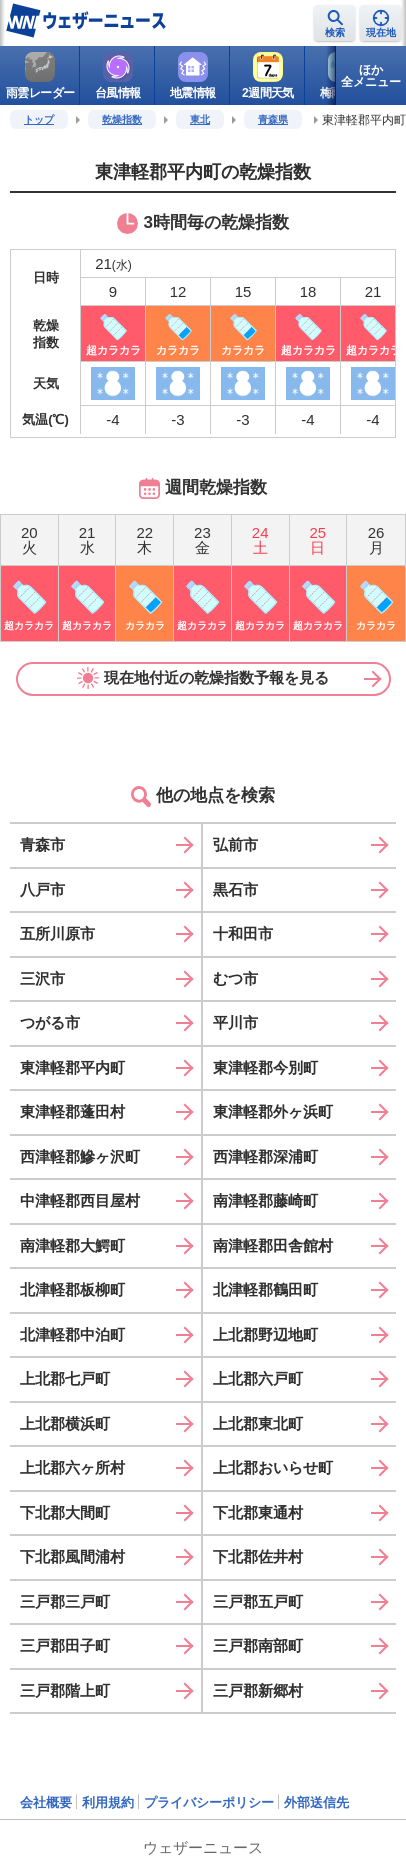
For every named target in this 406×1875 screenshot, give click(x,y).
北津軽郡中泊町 (72, 1334)
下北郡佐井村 (258, 1556)
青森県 (273, 119)
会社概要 (46, 1802)
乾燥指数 (122, 119)
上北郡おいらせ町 (273, 1467)
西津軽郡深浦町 (265, 1156)
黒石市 (235, 889)
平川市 (235, 1022)
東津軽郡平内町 (72, 1067)
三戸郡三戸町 (65, 1601)
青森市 (42, 844)
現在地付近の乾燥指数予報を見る (203, 678)
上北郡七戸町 (65, 1378)
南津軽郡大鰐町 (72, 1245)
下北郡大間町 (65, 1512)
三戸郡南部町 (258, 1645)
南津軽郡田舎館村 (273, 1245)
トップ (39, 119)
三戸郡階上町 (65, 1690)
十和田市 (243, 933)
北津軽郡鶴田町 (265, 1289)
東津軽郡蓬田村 (72, 1111)
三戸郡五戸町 (258, 1601)
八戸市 (42, 889)
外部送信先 (316, 1802)
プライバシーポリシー (209, 1802)
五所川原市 (57, 933)
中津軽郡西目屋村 (80, 1200)
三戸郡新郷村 (258, 1690)
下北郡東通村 (258, 1512)
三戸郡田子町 (65, 1645)
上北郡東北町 (258, 1423)
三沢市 (42, 978)
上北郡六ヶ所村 (72, 1467)
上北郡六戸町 (258, 1378)
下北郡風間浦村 (72, 1556)
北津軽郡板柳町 (72, 1289)
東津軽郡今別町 (265, 1067)
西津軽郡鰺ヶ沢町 (80, 1156)
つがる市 (50, 1022)
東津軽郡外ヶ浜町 (273, 1111)
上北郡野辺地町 (265, 1334)
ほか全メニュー (371, 76)
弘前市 (235, 844)
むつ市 (235, 978)
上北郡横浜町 (65, 1423)
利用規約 (108, 1802)
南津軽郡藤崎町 (265, 1200)
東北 (200, 119)
